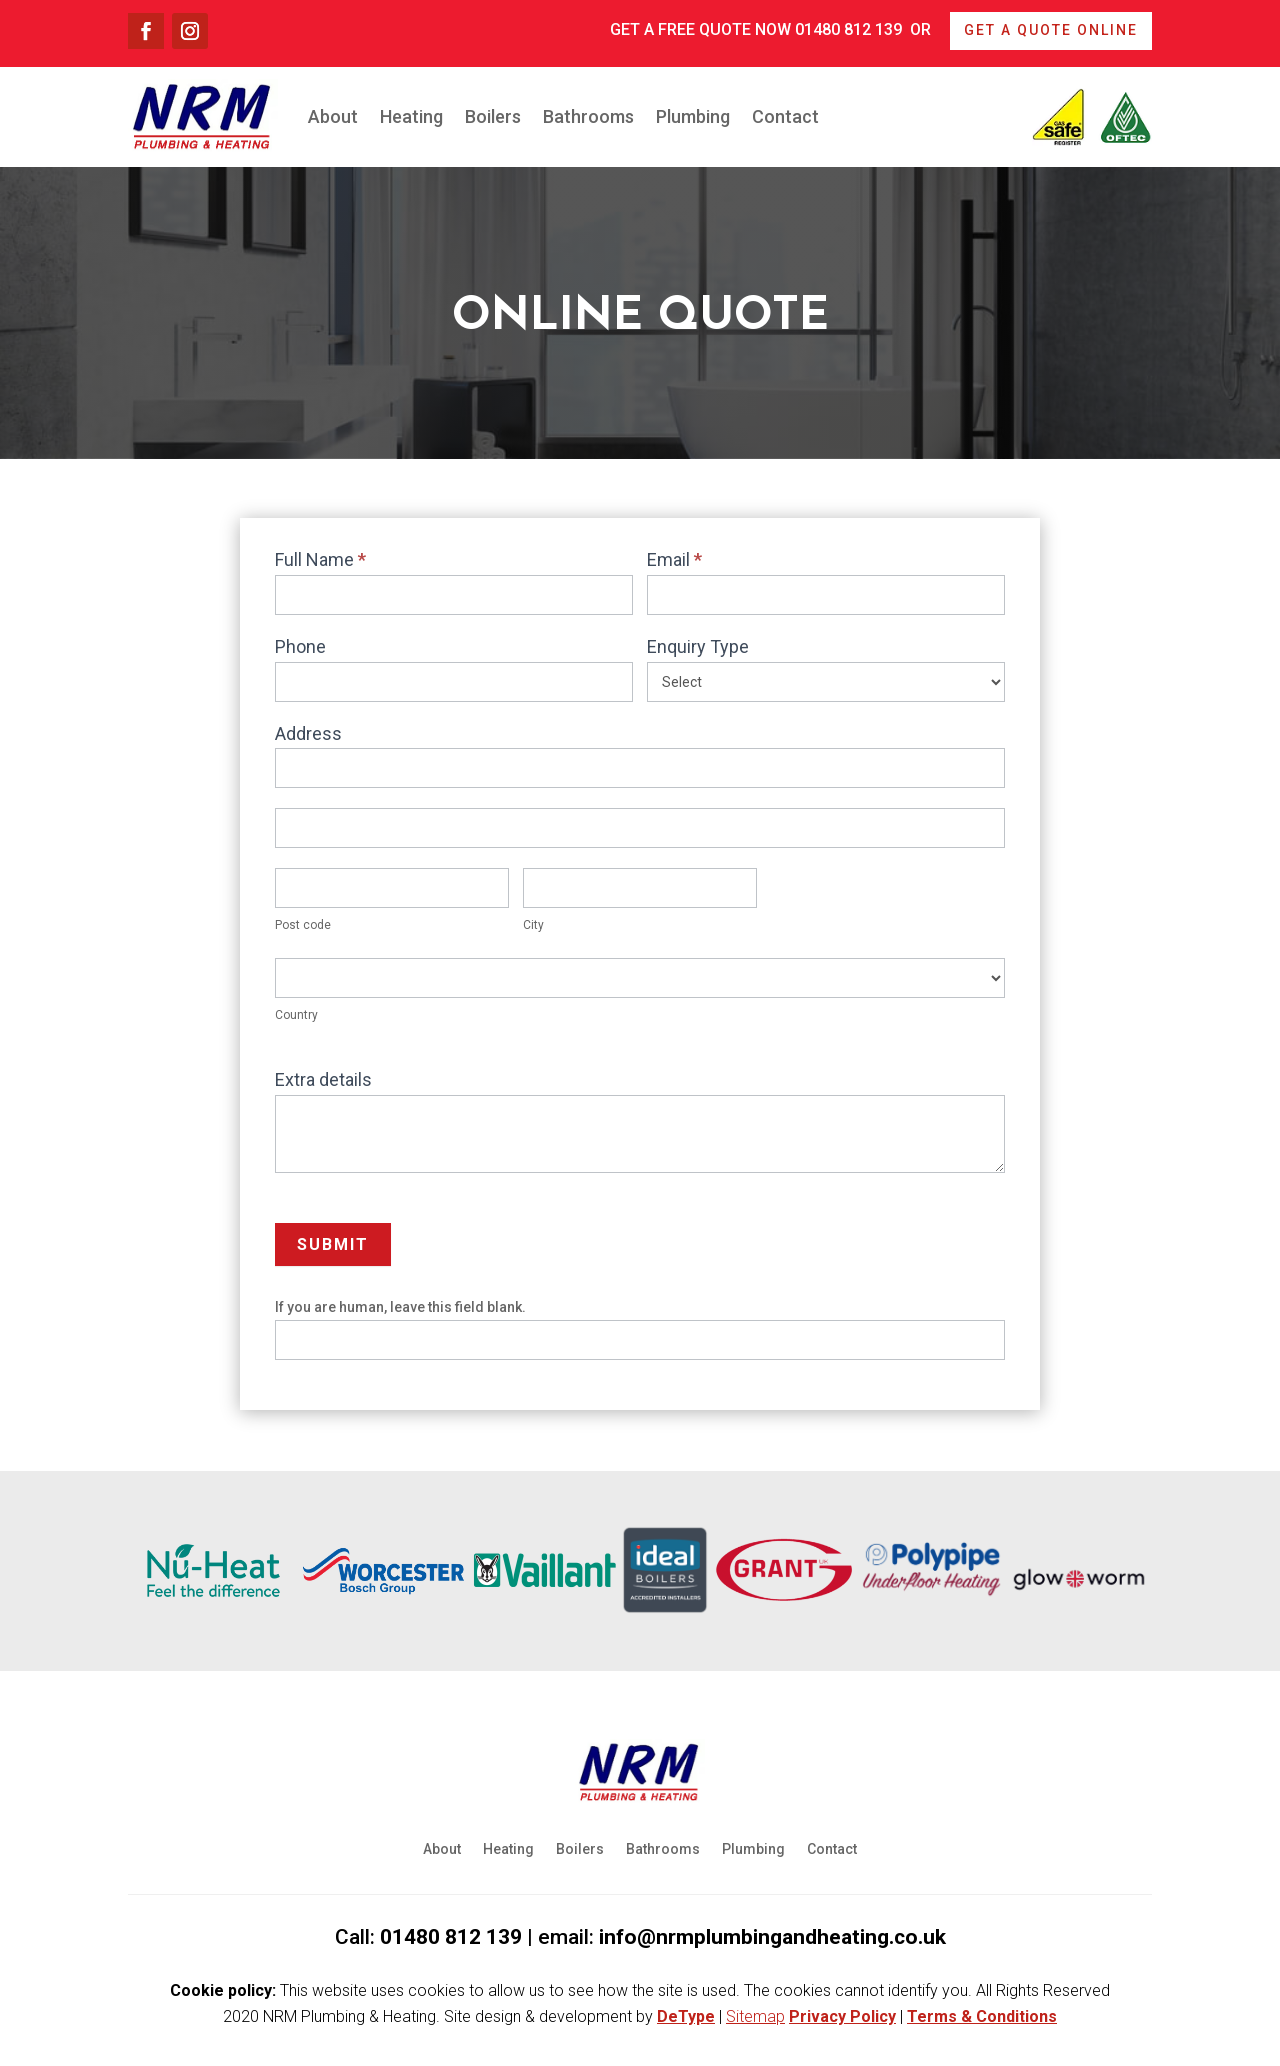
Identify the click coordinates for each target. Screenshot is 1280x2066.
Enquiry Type (698, 646)
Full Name (320, 559)
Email (674, 559)
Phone (300, 646)
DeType (686, 2016)
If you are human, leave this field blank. (400, 1307)
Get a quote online (1051, 30)
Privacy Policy (842, 2016)
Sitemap (755, 2016)
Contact (785, 116)
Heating (411, 116)
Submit (333, 1244)
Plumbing (693, 116)
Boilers (493, 116)
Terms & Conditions (982, 2016)
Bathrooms (588, 116)
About (333, 116)
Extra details (323, 1079)
